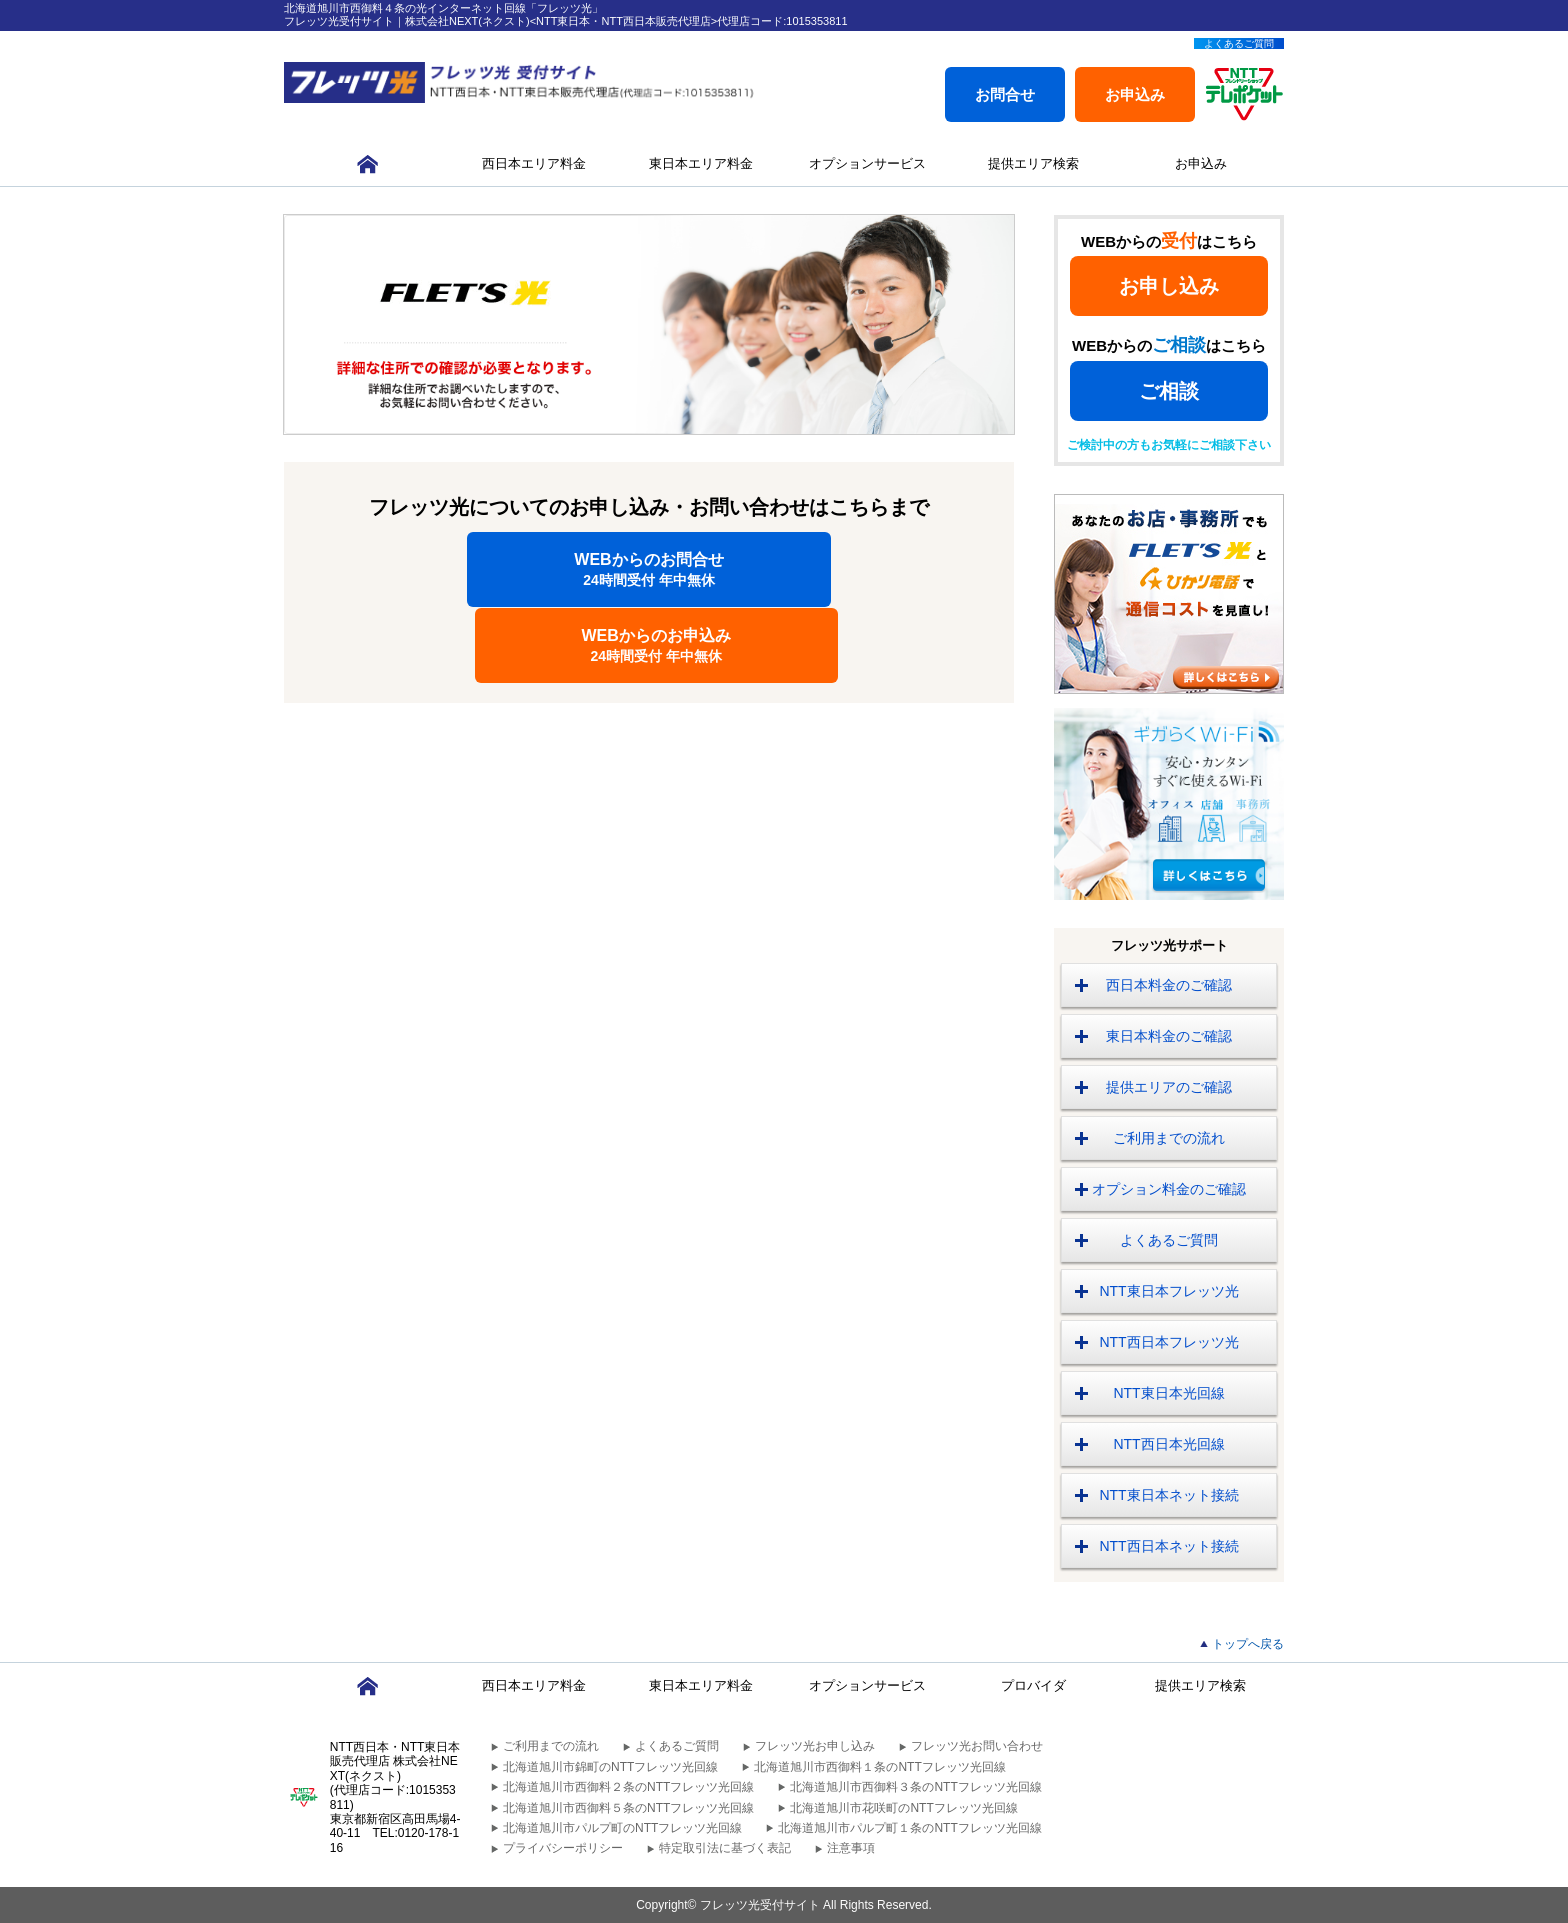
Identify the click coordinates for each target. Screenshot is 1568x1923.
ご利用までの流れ (1169, 1138)
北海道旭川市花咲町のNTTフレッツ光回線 (903, 1808)
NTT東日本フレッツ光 (1168, 1291)
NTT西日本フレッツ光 (1168, 1342)
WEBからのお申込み (831, 569)
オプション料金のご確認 (1169, 1189)
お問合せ (1005, 94)
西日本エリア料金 (534, 163)
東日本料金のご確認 (1169, 1036)
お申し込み (1169, 286)
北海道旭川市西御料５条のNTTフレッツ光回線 (628, 1808)
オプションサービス (867, 163)
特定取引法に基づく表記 (725, 1848)
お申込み (1135, 94)
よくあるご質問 (1239, 43)
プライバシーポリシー (563, 1848)
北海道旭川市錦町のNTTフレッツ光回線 (610, 1767)
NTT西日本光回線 (1168, 1444)
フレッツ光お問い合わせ (977, 1746)
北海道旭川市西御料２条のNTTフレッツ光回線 (628, 1787)
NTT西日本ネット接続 (1168, 1546)
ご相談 (1169, 391)
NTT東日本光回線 (1168, 1393)
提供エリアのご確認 (1169, 1087)
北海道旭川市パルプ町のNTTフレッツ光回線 (622, 1828)
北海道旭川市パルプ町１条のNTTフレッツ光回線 (909, 1828)
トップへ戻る (1248, 1644)
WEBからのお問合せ (468, 569)
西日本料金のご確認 (1169, 985)
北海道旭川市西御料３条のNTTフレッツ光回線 (915, 1787)
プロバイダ (1033, 1685)
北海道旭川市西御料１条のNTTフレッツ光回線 (879, 1767)
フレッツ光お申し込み (815, 1746)
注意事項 (851, 1848)
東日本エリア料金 (701, 163)
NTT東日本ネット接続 (1168, 1495)
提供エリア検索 (1033, 163)
